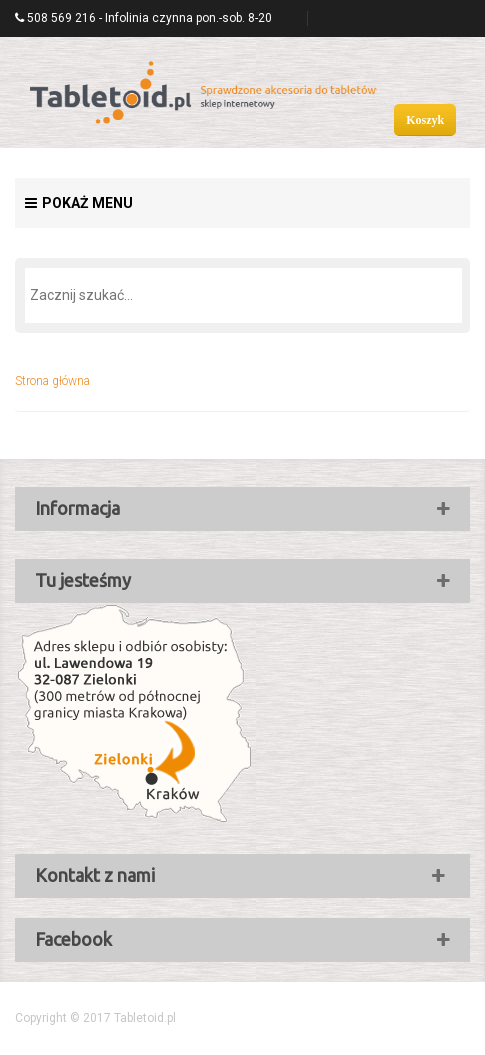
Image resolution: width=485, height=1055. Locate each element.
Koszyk (425, 120)
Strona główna (52, 381)
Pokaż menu (79, 203)
